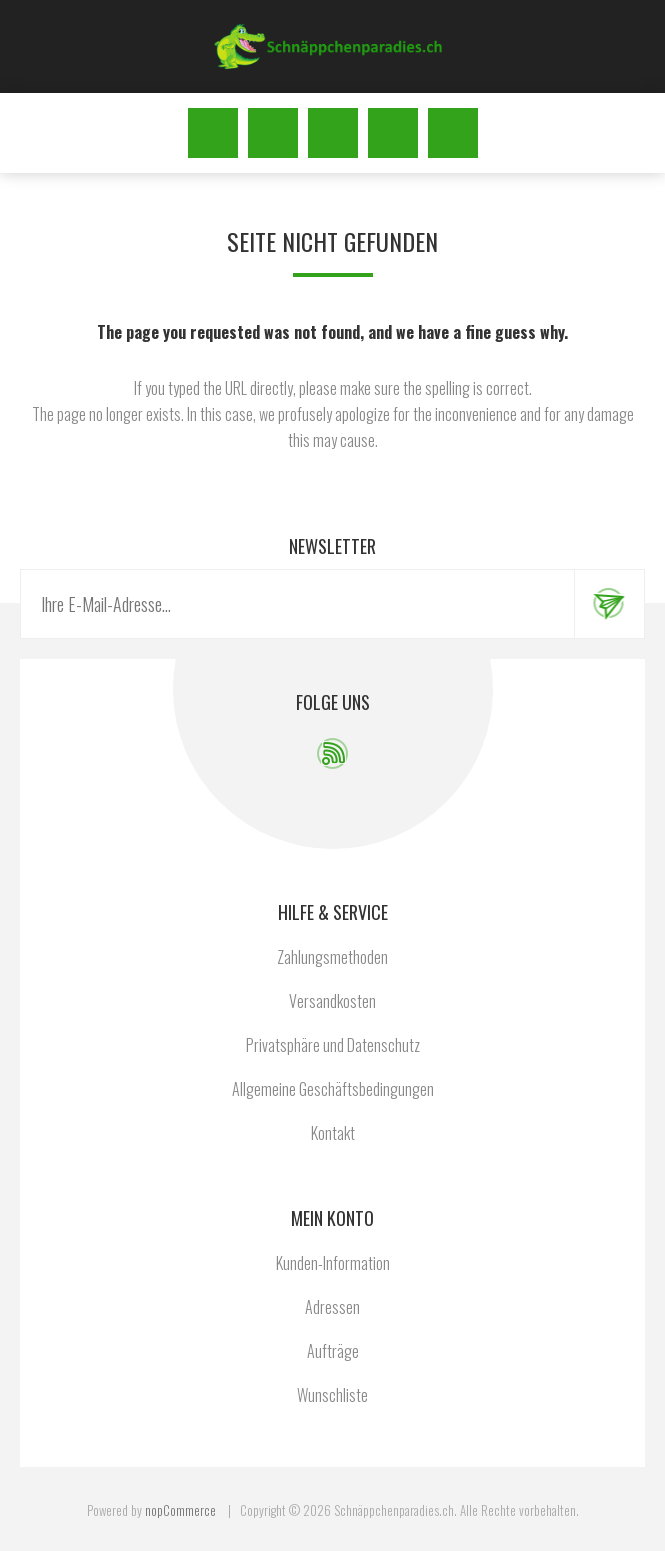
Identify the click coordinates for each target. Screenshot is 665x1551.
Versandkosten (332, 1001)
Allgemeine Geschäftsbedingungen (333, 1089)
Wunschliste (393, 133)
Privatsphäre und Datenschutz (333, 1045)
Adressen (332, 1307)
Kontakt (333, 1133)
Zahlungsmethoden (332, 957)
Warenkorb (453, 133)
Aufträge (333, 1351)
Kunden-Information (333, 1263)
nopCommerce (180, 1510)
